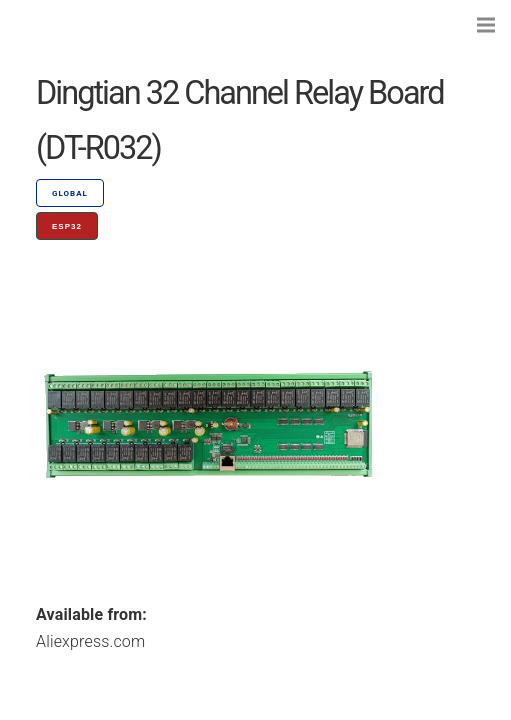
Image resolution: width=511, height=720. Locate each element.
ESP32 (67, 226)
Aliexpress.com (90, 641)
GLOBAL (70, 193)
